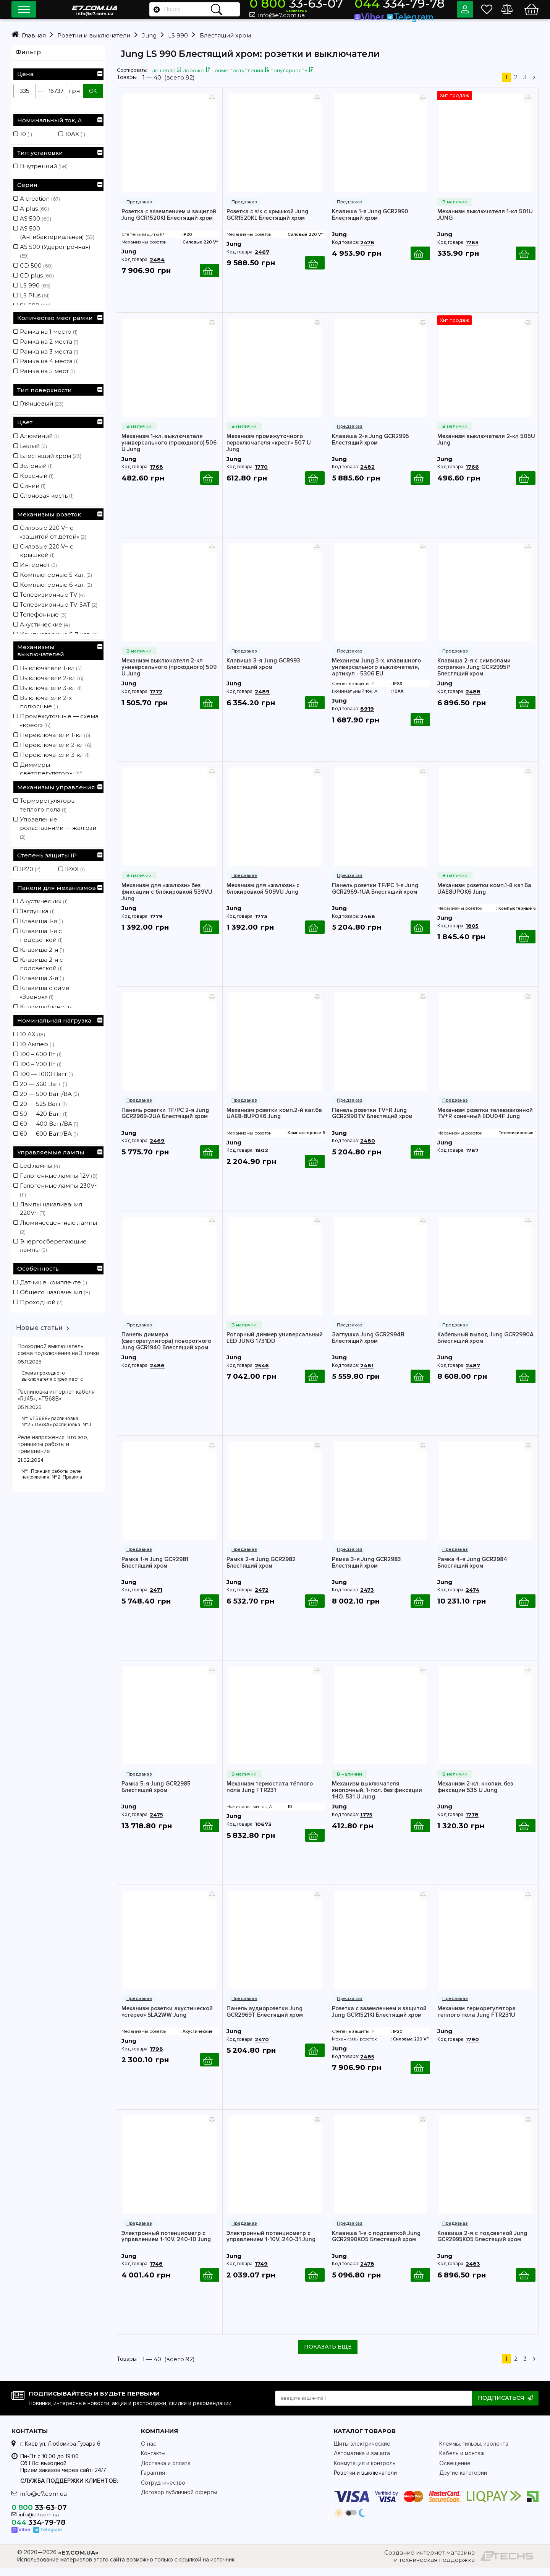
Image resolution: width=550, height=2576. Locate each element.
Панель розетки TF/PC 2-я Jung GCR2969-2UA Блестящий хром (165, 1120)
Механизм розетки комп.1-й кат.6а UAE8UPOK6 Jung (484, 896)
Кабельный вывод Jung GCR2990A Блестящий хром (485, 1345)
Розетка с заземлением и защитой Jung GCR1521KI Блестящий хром (379, 2019)
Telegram (420, 14)
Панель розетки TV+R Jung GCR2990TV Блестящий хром (372, 1120)
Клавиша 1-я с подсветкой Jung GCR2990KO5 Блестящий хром (376, 2243)
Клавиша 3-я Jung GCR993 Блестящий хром (263, 671)
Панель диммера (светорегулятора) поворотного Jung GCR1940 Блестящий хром (166, 1349)
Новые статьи (39, 1327)
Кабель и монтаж (462, 2461)
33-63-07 (344, 6)
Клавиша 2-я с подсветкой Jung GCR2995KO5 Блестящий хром (482, 2243)
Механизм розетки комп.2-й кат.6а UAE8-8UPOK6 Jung (274, 1120)
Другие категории (463, 2481)
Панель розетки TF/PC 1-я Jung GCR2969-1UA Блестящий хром (375, 896)
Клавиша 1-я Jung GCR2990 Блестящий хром (370, 222)
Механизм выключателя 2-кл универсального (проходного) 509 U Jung (169, 675)
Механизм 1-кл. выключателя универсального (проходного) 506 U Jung (169, 450)
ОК (93, 91)
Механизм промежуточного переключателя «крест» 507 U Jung (268, 450)
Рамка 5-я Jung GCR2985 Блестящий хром (156, 1794)
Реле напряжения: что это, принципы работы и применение (53, 1444)
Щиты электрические (362, 2452)
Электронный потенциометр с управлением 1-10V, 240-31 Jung (270, 2243)
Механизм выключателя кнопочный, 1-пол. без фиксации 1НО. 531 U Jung (377, 1798)
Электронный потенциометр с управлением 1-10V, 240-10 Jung (166, 2243)
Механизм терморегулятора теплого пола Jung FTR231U (476, 2019)
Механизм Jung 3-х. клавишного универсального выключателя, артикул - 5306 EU (376, 675)
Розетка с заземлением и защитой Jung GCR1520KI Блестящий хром (168, 222)
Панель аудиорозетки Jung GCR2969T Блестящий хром (264, 2019)
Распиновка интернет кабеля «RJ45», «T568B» (56, 1395)
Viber (393, 14)
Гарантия (153, 2481)
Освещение (455, 2471)
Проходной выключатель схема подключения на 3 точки (58, 1350)
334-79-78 (412, 6)
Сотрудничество (163, 2491)
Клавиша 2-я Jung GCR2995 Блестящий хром (370, 446)
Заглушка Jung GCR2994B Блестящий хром (368, 1345)
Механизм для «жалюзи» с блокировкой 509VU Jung (262, 896)
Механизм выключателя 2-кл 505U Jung (486, 446)
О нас (148, 2452)
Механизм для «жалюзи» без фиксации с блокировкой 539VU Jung (166, 899)
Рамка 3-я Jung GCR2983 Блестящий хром (366, 1569)
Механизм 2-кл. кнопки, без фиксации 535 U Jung (475, 1794)
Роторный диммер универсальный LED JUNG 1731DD (274, 1345)
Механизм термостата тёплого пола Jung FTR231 (269, 1794)
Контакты (153, 2461)
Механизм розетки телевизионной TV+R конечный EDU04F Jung (485, 1120)
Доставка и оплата (166, 2471)
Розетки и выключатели (365, 2481)
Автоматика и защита (362, 2461)
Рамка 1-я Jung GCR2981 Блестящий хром (154, 1569)
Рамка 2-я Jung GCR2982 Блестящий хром (261, 1569)
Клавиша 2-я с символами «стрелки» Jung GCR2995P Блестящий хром (474, 675)
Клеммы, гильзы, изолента (473, 2452)
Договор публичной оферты (179, 2500)
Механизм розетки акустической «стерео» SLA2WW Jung (167, 2019)
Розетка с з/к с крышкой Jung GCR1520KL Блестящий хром (267, 222)
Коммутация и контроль (365, 2471)
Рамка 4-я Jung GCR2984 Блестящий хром (472, 1569)
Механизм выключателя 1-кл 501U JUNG (485, 222)
